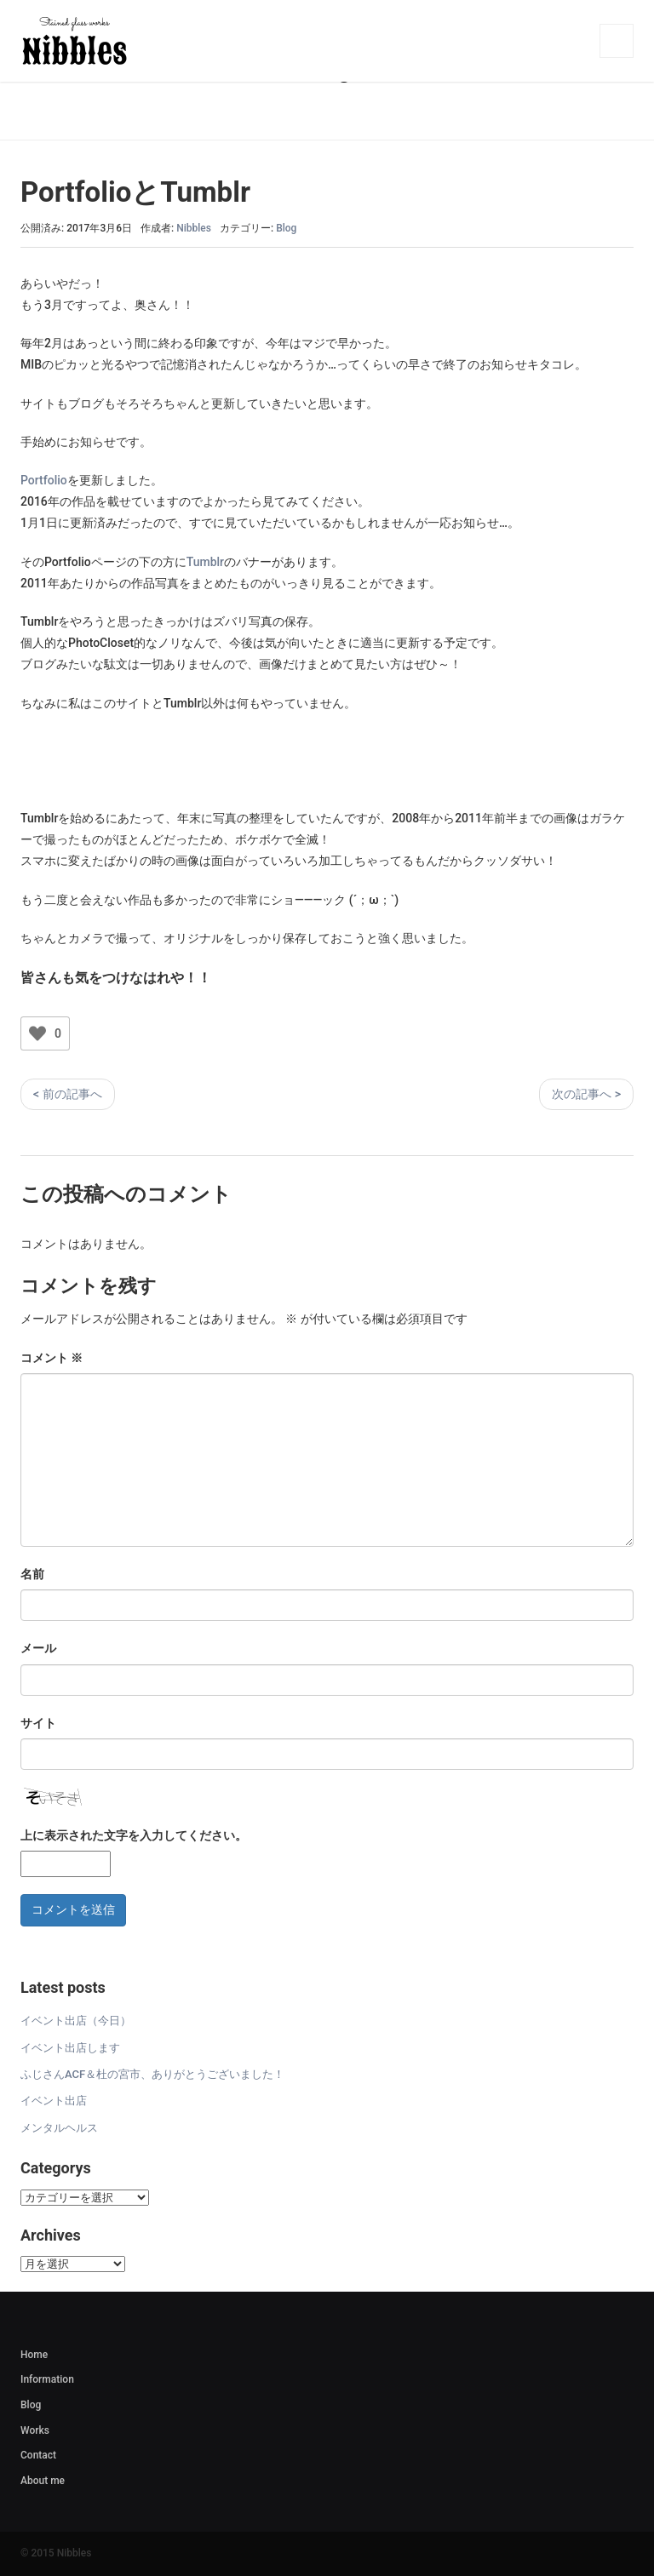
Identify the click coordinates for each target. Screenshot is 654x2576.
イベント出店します (70, 2047)
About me (42, 2481)
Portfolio (43, 480)
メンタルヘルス (59, 2127)
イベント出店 (53, 2100)
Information (47, 2379)
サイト (38, 1723)
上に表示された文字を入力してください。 (133, 1835)
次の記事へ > (586, 1094)
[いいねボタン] (37, 1033)
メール (38, 1648)
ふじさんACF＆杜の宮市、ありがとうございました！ (152, 2074)
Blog (286, 228)
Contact (38, 2455)
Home (34, 2355)
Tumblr (205, 562)
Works (34, 2430)
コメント (51, 1358)
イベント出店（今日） (75, 2020)
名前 (32, 1574)
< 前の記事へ (67, 1094)
